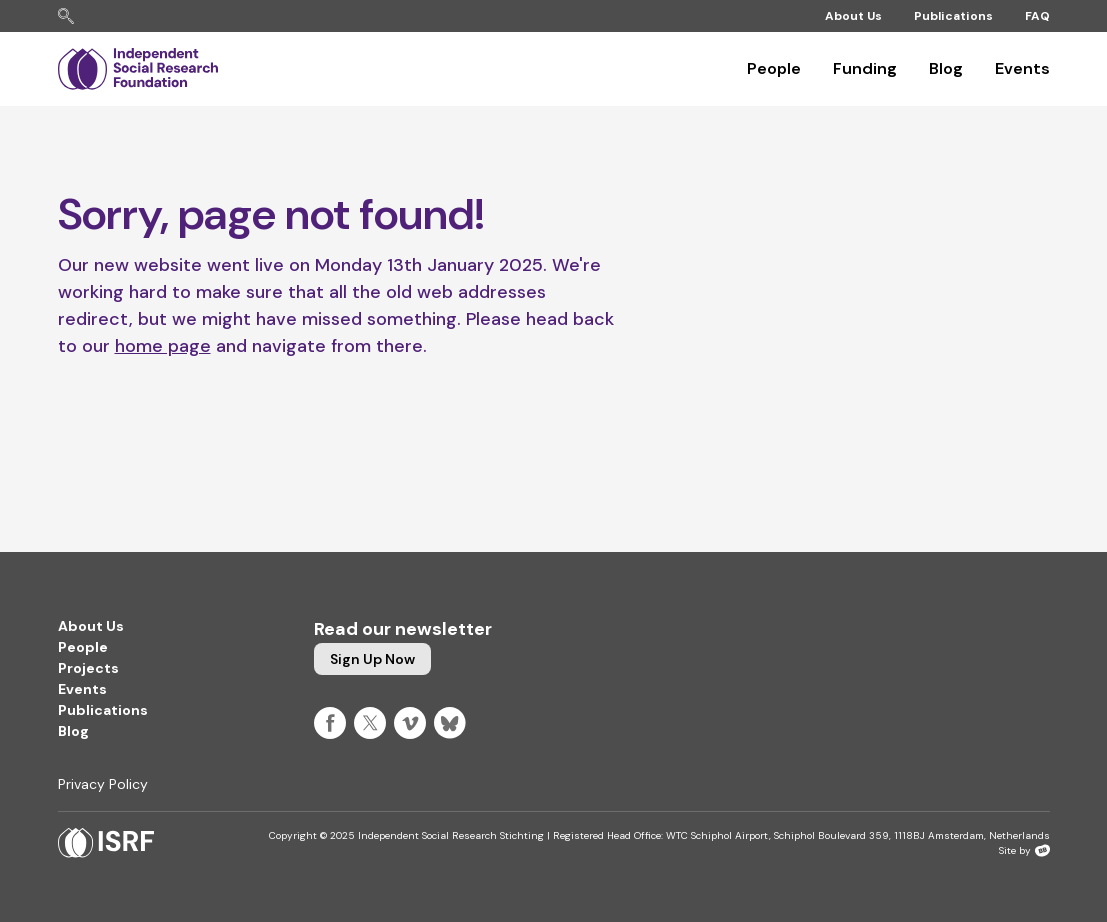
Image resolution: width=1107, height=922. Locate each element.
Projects (88, 668)
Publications (953, 16)
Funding (865, 68)
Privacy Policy (103, 784)
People (774, 68)
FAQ (1037, 16)
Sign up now (372, 659)
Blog (946, 68)
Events (1022, 68)
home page (163, 346)
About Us (853, 16)
